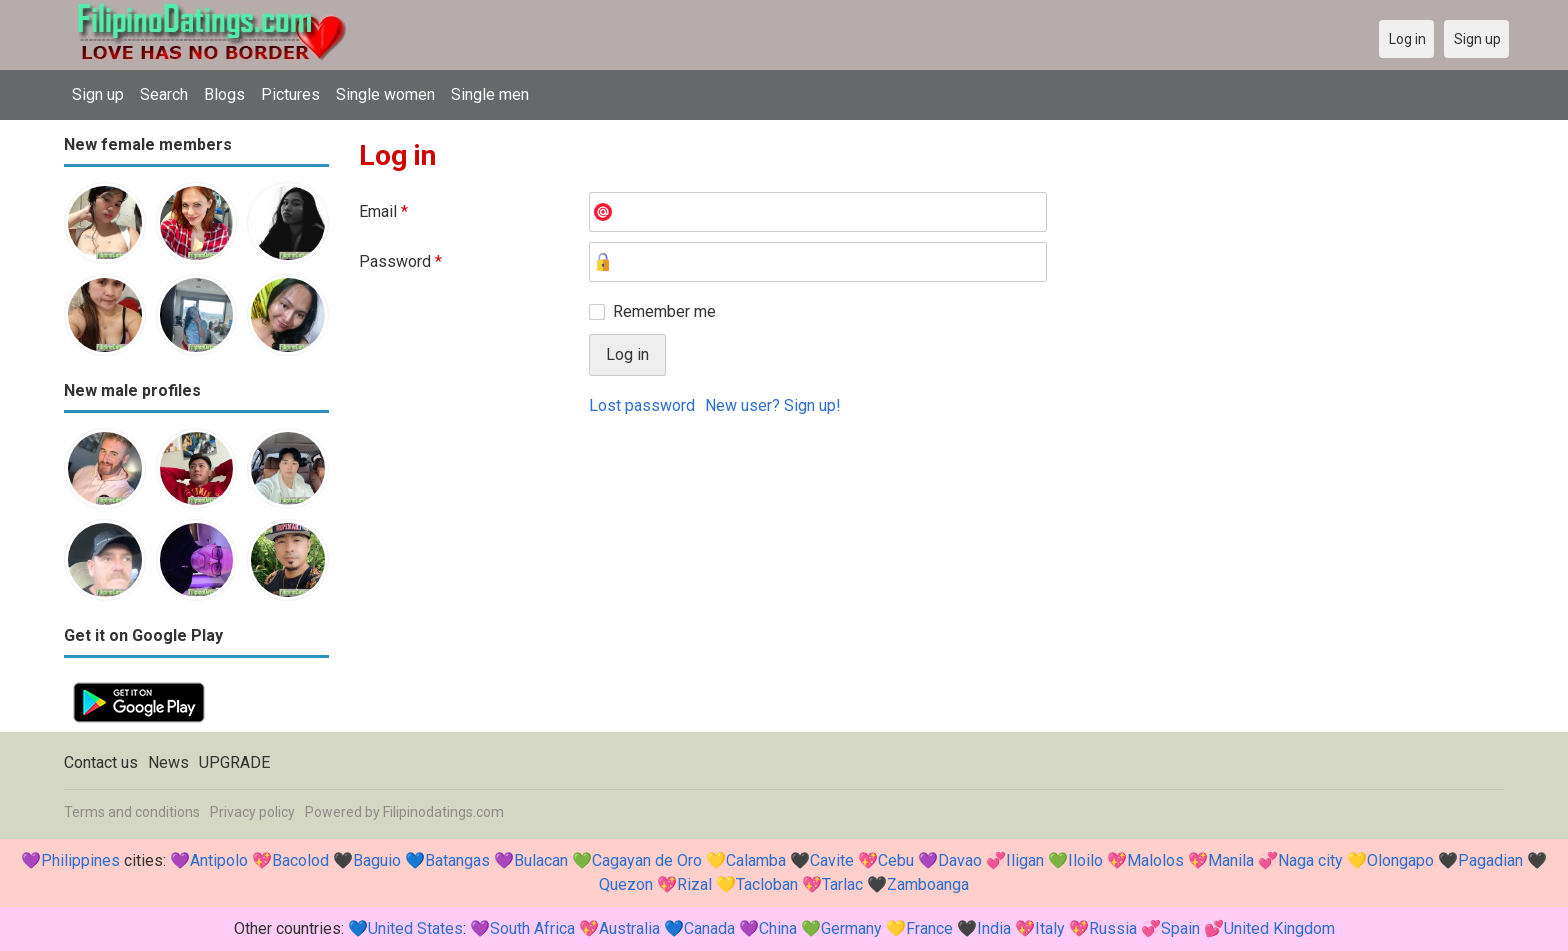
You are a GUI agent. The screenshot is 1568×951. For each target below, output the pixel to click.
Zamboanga (928, 884)
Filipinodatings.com (443, 812)
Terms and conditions (132, 812)
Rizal (694, 884)
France (929, 928)
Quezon (626, 884)
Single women (385, 94)
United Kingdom (1279, 928)
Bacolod (300, 860)
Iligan (1025, 860)
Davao (960, 860)
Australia (629, 928)
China (778, 928)
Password (400, 261)
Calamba (756, 860)
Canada (709, 928)
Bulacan (541, 860)
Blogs (224, 94)
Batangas (457, 860)
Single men (490, 94)
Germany (851, 928)
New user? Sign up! (773, 405)
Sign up (98, 94)
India (994, 928)
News (168, 762)
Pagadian (1490, 860)
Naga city (1310, 860)
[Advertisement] (931, 581)
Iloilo (1085, 860)
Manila (1231, 860)
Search (164, 94)
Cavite (832, 860)
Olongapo (1400, 860)
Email (383, 211)
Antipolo (219, 860)
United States (415, 928)
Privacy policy (252, 812)
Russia (1113, 928)
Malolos (1155, 860)
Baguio (377, 860)
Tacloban (767, 884)
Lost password (642, 405)
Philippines (80, 860)
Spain (1180, 928)
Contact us (101, 762)
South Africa (532, 928)
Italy (1050, 928)
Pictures (290, 94)
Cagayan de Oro (647, 860)
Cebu (896, 860)
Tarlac (842, 884)
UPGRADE (234, 762)
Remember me (664, 311)
